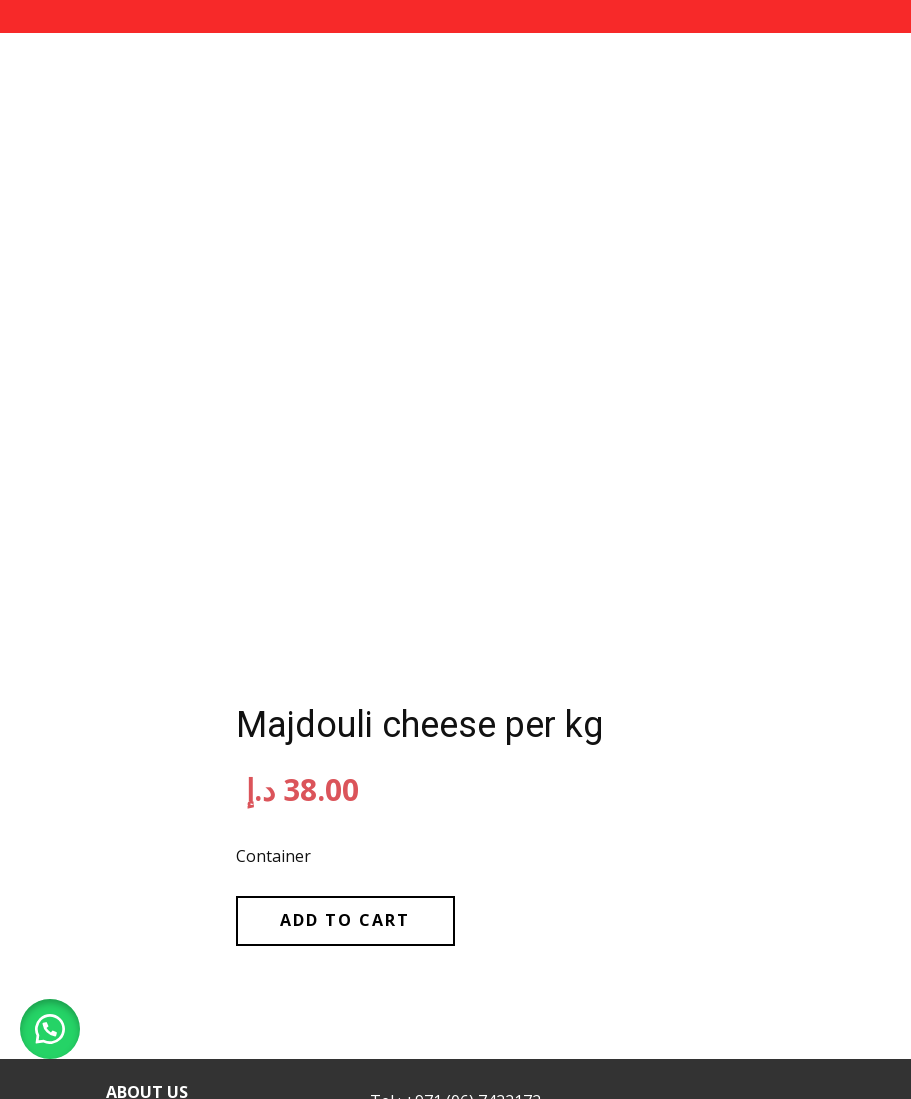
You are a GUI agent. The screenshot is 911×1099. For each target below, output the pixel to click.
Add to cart (345, 920)
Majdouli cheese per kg (419, 725)
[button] (50, 1029)
